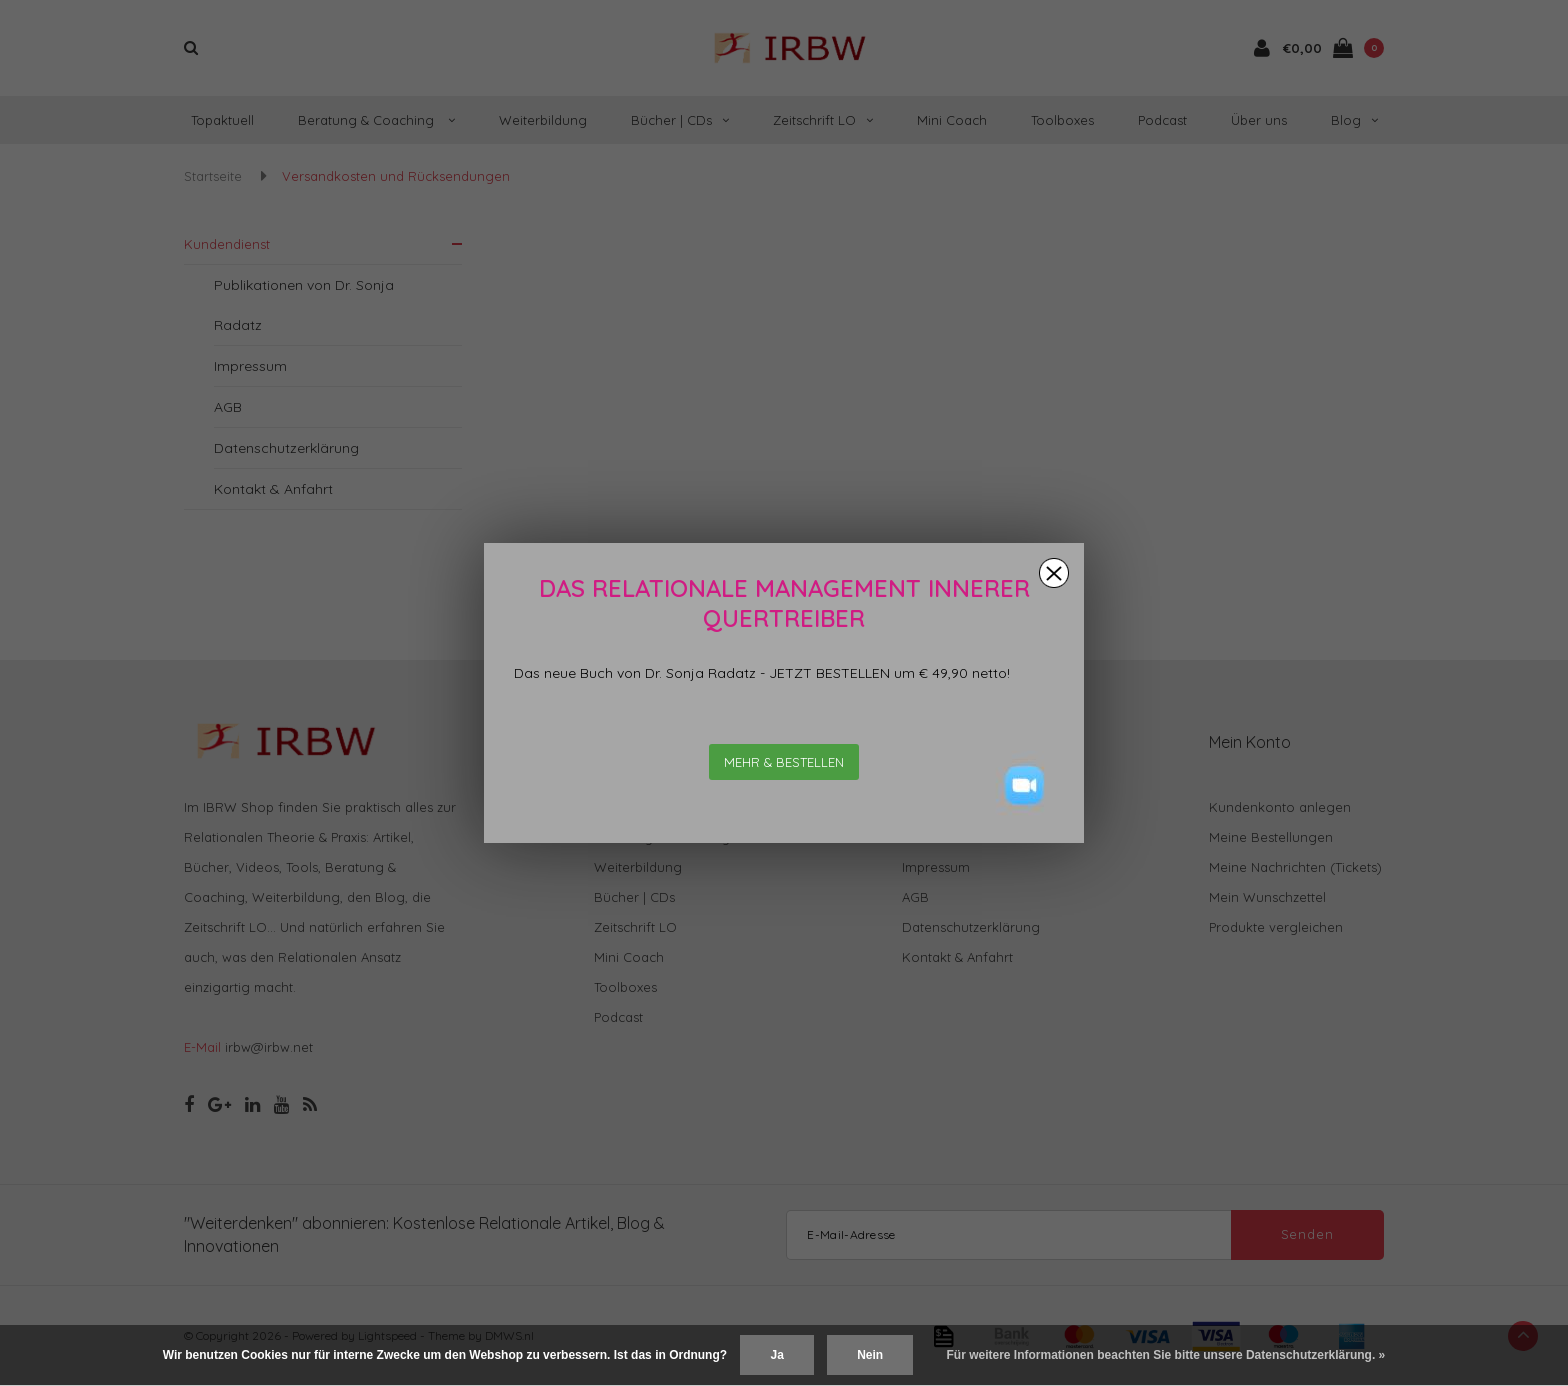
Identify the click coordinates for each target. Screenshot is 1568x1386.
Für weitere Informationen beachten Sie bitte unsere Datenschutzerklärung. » (1166, 1355)
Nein (870, 1355)
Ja (776, 1355)
